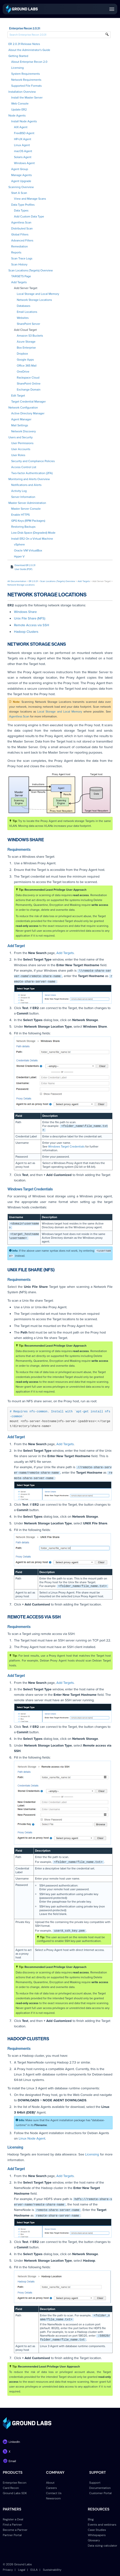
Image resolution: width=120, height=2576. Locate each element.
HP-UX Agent (22, 139)
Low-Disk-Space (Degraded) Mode (33, 533)
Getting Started (18, 56)
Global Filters (19, 234)
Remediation (19, 246)
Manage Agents (21, 175)
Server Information (23, 497)
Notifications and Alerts (26, 485)
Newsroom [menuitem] (53, 2498)
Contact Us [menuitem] (54, 2493)
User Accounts (20, 449)
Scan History (19, 264)
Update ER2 (19, 109)
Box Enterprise (26, 348)
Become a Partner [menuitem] (15, 2530)
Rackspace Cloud (28, 378)
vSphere (19, 544)
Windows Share (25, 612)
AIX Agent (20, 127)
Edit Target (18, 395)
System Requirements (25, 74)
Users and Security (20, 437)
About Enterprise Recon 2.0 (29, 62)
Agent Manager (21, 419)
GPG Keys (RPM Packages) (28, 521)
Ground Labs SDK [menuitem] (15, 2493)
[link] (22, 9)
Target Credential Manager (28, 401)
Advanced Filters (22, 240)
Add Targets (19, 282)
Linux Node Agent (32, 2138)
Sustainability (52, 2570)
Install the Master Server (27, 97)
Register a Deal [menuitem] (13, 2519)
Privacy (8, 2570)
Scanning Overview (21, 187)
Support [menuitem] (94, 2483)
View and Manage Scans (30, 199)
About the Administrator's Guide (29, 50)
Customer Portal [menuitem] (100, 2493)
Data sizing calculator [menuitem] (102, 2546)
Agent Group (19, 169)
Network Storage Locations (34, 300)
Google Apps (25, 360)
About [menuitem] (50, 2483)
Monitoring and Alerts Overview (29, 479)
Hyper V (19, 556)
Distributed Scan (22, 228)
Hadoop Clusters (26, 632)
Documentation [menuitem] (100, 2488)
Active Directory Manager (27, 413)
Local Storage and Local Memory (38, 294)
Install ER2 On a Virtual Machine (32, 539)
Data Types (21, 210)
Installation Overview (22, 92)
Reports (16, 252)
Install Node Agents (24, 121)
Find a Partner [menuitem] (12, 2525)
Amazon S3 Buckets (30, 336)
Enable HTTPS (20, 515)
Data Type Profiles (23, 205)
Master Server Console (26, 509)
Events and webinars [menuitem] (102, 2525)
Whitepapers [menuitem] (97, 2535)
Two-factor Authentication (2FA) (32, 473)
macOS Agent (23, 151)
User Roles (18, 455)
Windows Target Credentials (66, 1146)
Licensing (17, 68)
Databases (23, 306)
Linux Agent (22, 145)
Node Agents (17, 115)
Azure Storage (26, 342)
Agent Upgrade (21, 181)
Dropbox (22, 354)
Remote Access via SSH (31, 625)
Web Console (20, 103)
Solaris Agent (22, 157)
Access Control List (23, 467)
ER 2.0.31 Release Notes (24, 44)
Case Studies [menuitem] (97, 2530)
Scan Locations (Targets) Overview (30, 270)
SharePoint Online (28, 384)
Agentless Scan (21, 222)
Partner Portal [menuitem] (12, 2535)
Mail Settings (19, 425)
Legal (21, 2570)
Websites (23, 318)
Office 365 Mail (27, 366)
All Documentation (16, 581)
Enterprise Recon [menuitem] (14, 2483)
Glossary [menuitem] (94, 2540)
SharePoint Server (28, 324)
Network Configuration (23, 407)
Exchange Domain (28, 389)
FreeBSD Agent (24, 133)
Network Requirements (26, 80)
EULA (34, 2570)
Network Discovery (23, 431)
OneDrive (23, 372)
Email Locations (27, 312)
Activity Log (19, 491)
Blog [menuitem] (91, 2519)
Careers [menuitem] (51, 2488)
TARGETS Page (21, 276)
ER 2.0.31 (33, 581)
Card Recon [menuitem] (11, 2488)
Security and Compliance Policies (33, 461)
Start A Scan (19, 193)
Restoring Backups (23, 527)
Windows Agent (24, 163)
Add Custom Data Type (29, 216)
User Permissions (22, 443)
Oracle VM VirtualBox (28, 550)
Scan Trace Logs (21, 258)
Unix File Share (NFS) (29, 618)
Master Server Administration (27, 503)
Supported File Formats (26, 86)
